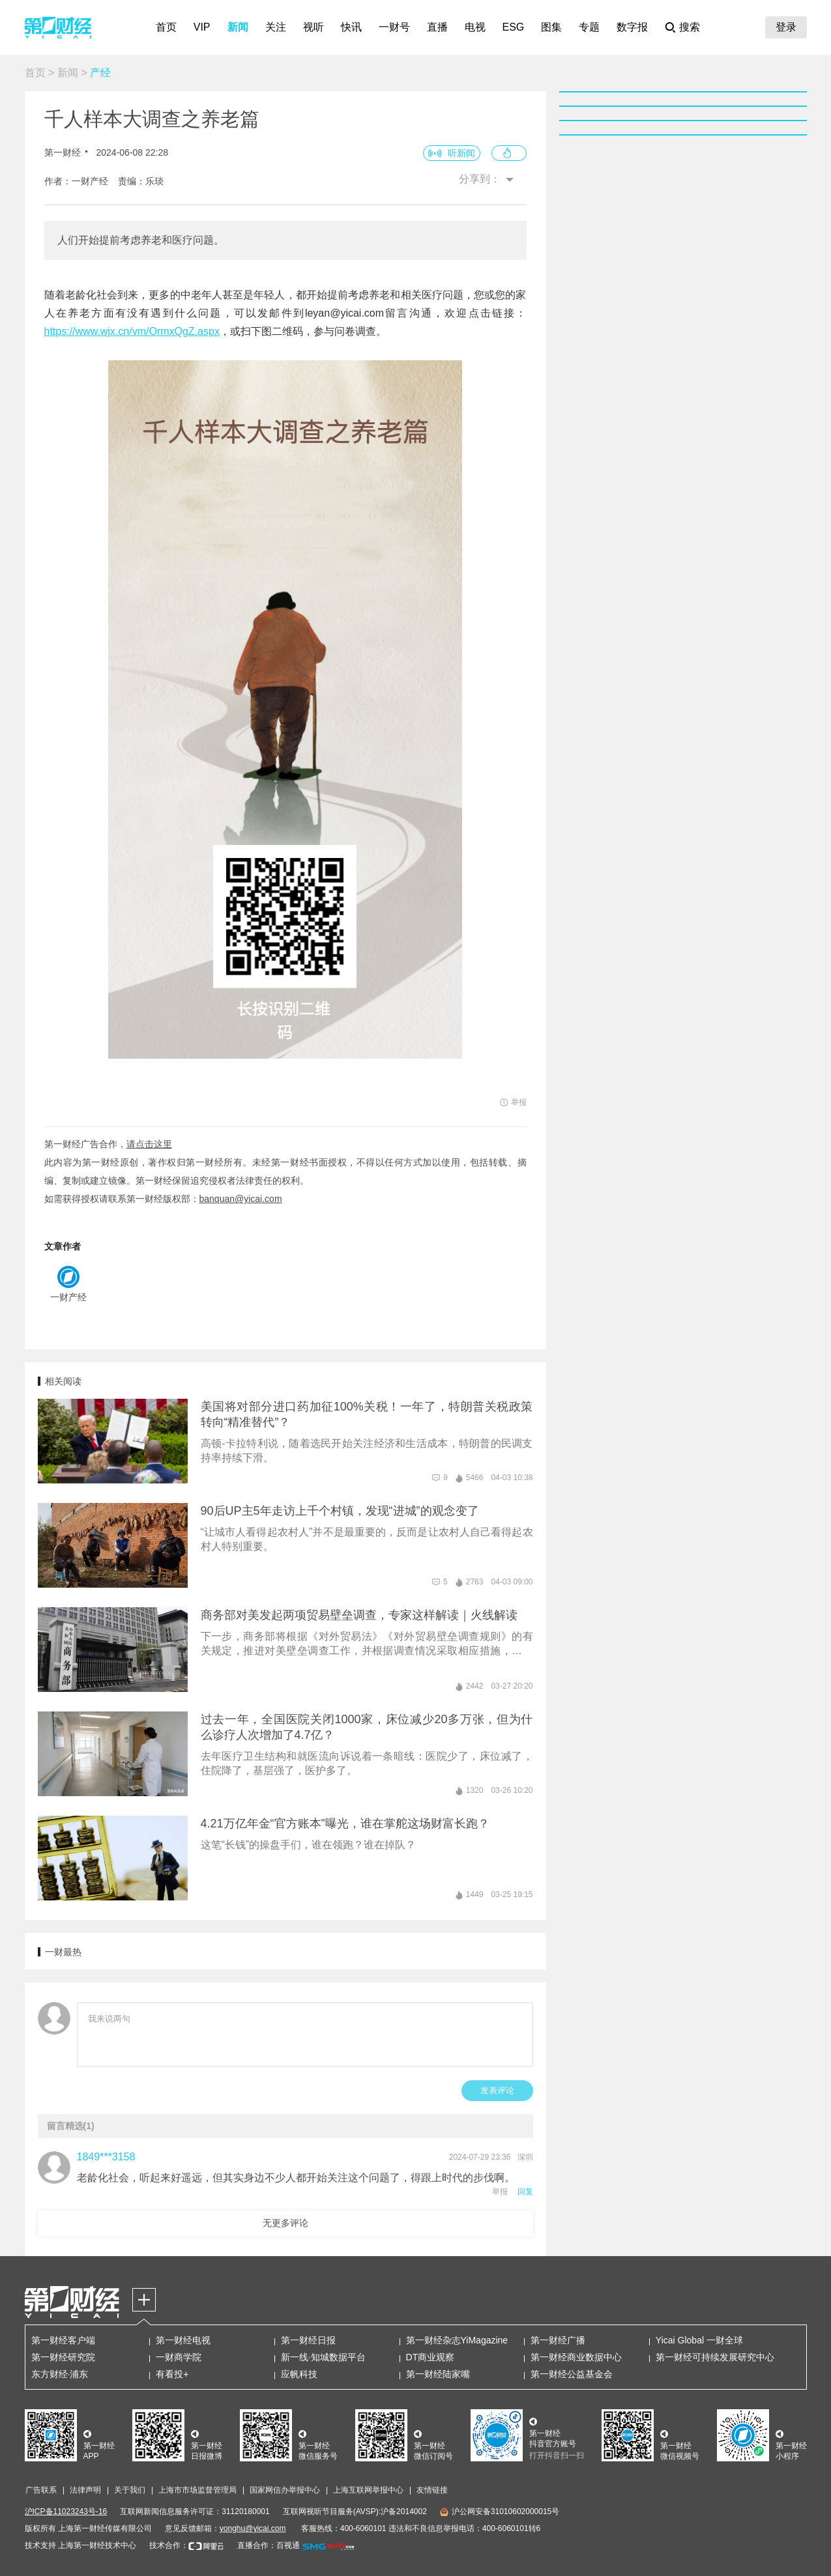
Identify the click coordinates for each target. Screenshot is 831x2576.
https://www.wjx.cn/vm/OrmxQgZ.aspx (132, 331)
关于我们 (129, 2490)
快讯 (351, 27)
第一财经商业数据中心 (576, 2357)
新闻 (237, 27)
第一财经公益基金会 (572, 2374)
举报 (500, 2191)
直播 (437, 27)
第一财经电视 (183, 2340)
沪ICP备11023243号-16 (66, 2511)
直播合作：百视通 (268, 2545)
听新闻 (461, 153)
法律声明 (85, 2490)
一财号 (394, 27)
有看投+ (172, 2374)
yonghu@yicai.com (253, 2528)
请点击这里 (149, 1144)
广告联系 (41, 2490)
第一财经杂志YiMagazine (457, 2340)
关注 (275, 27)
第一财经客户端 (63, 2340)
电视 (475, 27)
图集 (551, 27)
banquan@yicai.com (240, 1199)
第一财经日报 (308, 2340)
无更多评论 (285, 2223)
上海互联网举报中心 (368, 2490)
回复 (525, 2191)
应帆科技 (299, 2374)
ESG (514, 27)
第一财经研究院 (63, 2357)
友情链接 (432, 2490)
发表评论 (497, 2090)
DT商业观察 (430, 2357)
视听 (313, 27)
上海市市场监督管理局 (197, 2490)
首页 (166, 27)
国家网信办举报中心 (285, 2490)
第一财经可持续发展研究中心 (715, 2357)
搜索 (689, 27)
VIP (202, 27)
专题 (589, 27)
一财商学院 (178, 2357)
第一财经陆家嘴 (438, 2374)
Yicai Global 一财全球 (699, 2340)
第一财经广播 (558, 2340)
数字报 (632, 27)
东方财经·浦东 (60, 2374)
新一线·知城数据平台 (323, 2357)
